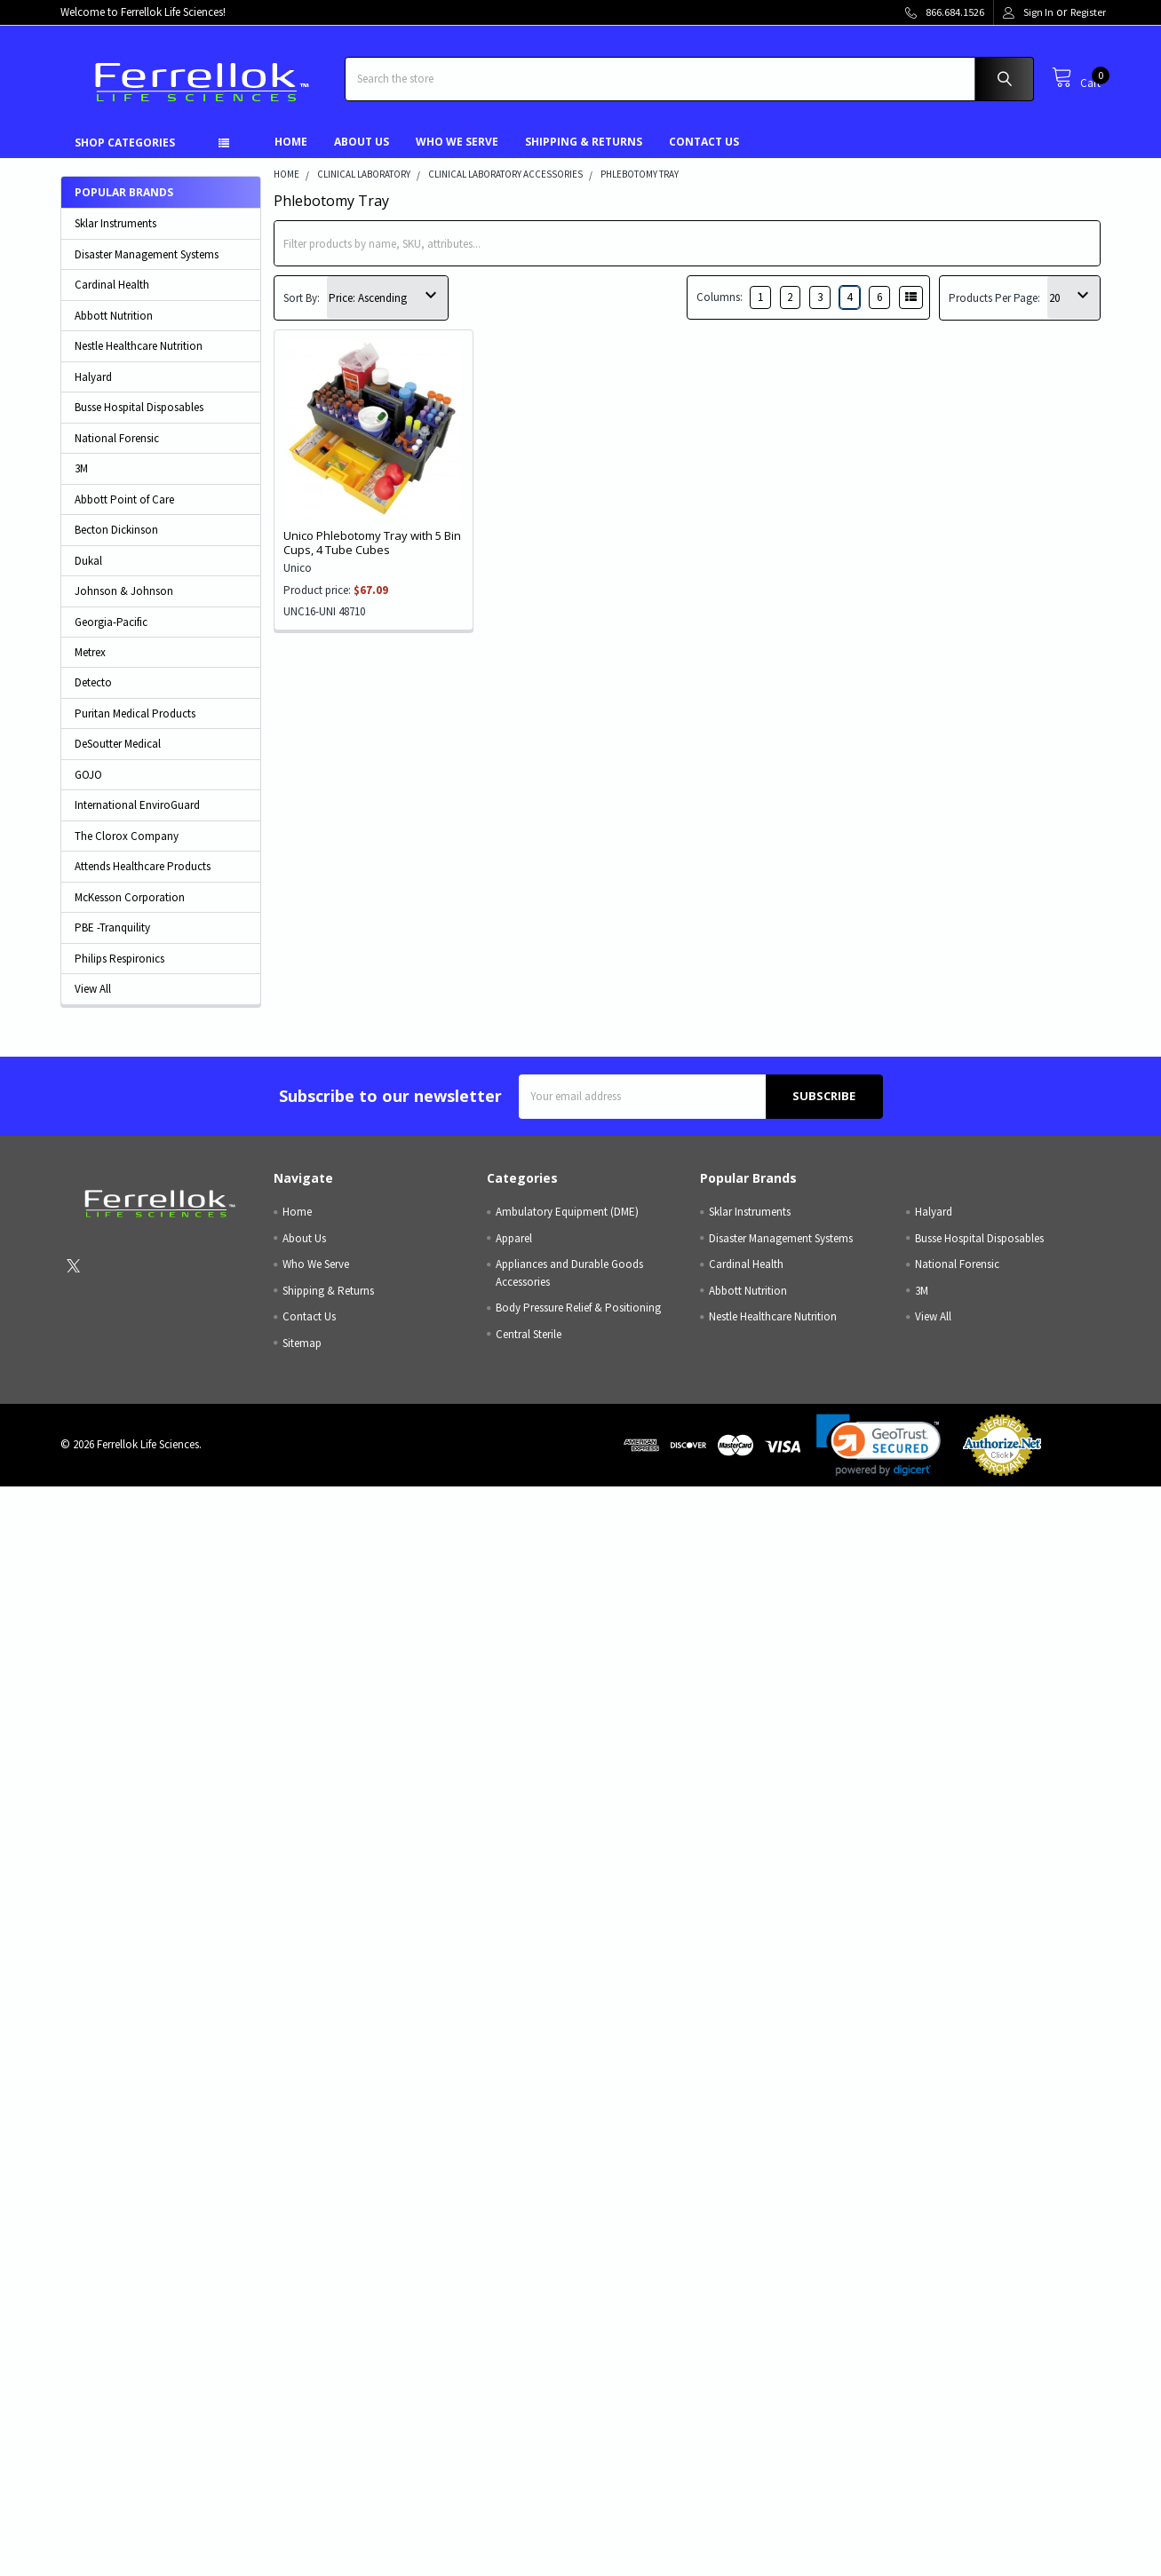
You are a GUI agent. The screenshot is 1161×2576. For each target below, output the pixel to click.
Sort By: (301, 297)
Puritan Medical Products (135, 713)
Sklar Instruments (115, 223)
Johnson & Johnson (124, 590)
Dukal (88, 560)
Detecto (93, 682)
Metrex (90, 652)
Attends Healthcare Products (143, 866)
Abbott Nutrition (114, 315)
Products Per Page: (994, 297)
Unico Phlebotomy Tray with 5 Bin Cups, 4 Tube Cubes (372, 542)
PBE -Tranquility (112, 927)
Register (1088, 12)
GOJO (88, 774)
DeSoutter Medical (118, 743)
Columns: (719, 297)
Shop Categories (125, 142)
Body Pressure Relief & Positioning (578, 1307)
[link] (878, 1445)
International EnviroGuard (137, 804)
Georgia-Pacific (111, 622)
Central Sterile (528, 1334)
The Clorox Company (127, 836)
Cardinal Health (112, 284)
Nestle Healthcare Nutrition (139, 345)
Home (290, 141)
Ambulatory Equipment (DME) (567, 1211)
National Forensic (117, 438)
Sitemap (302, 1343)
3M (81, 468)
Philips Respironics (119, 958)
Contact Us (704, 141)
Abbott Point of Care (124, 499)
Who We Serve (457, 141)
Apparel (514, 1238)
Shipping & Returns (583, 141)
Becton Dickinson (116, 529)
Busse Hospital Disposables (139, 407)
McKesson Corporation (130, 897)
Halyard (93, 376)
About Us (361, 141)
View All (93, 988)
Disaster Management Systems (147, 254)
